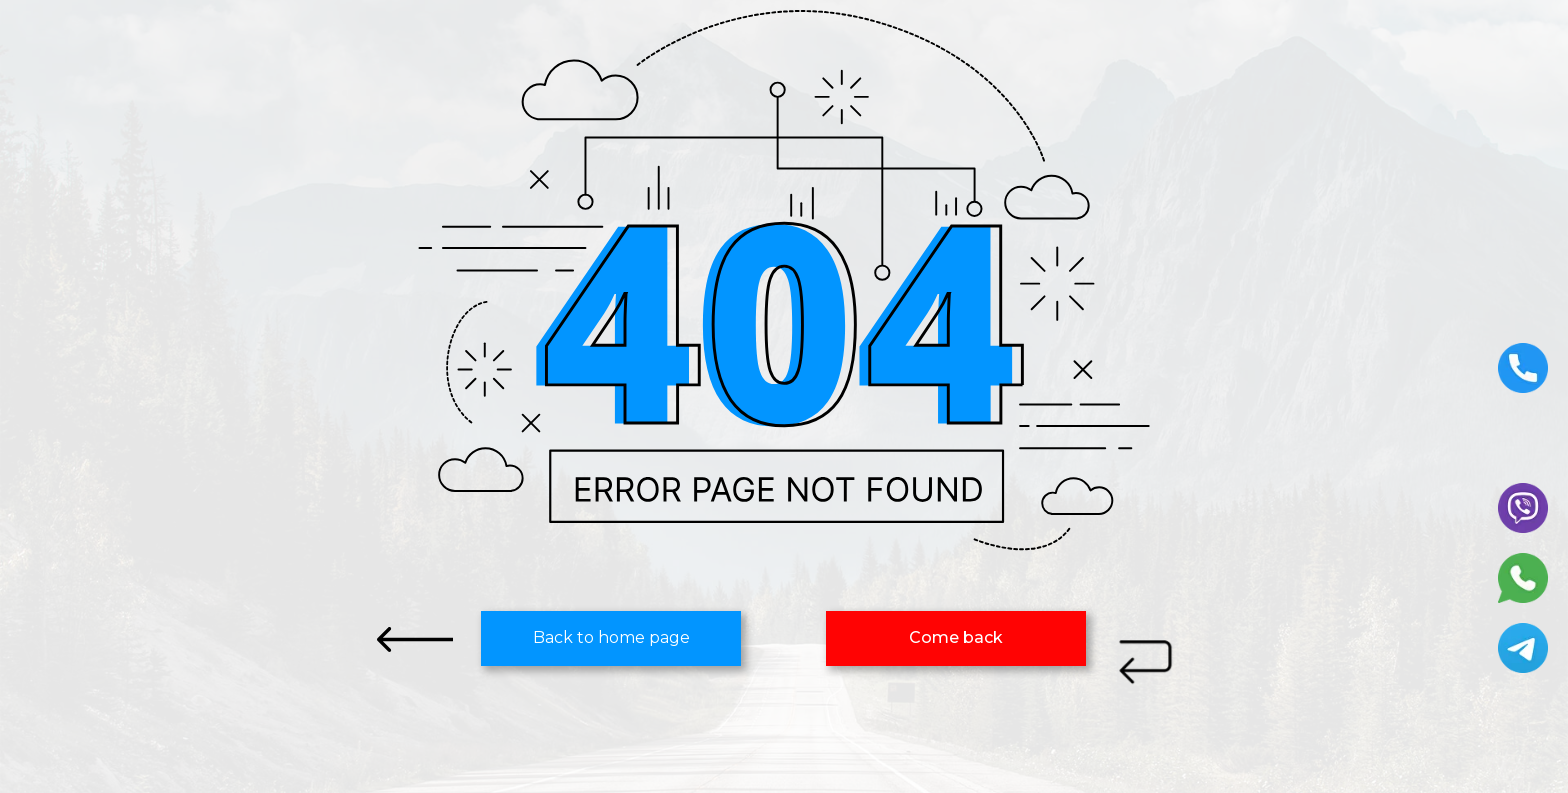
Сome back (956, 637)
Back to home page (611, 637)
